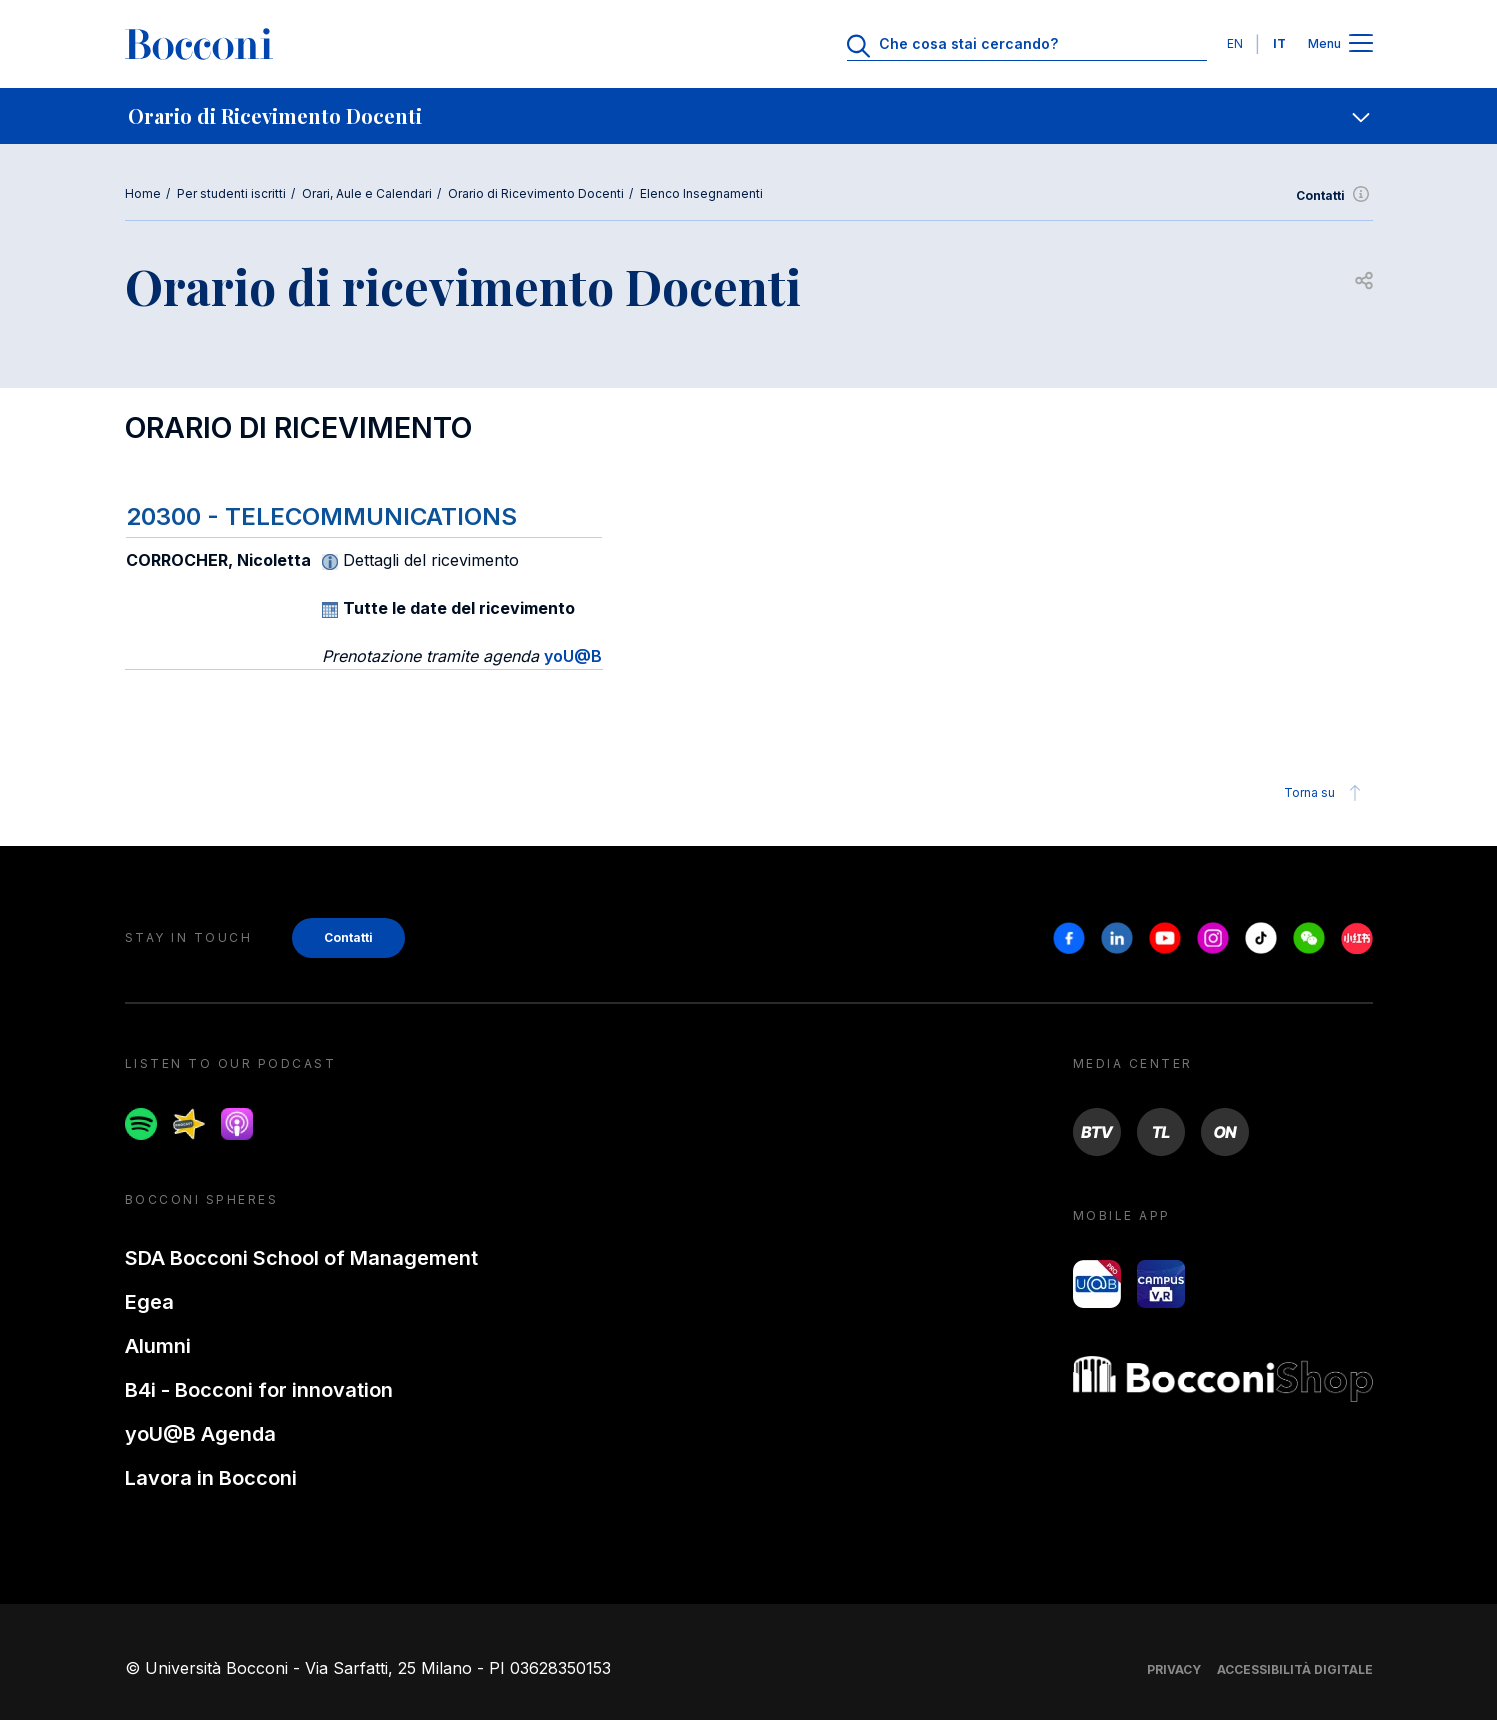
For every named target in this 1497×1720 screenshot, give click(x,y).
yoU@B (573, 656)
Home (143, 193)
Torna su (1325, 793)
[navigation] (748, 116)
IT (1279, 43)
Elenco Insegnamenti (701, 193)
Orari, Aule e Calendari (367, 193)
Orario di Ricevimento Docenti (536, 193)
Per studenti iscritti (231, 193)
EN (1235, 43)
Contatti (1334, 196)
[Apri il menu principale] (1361, 44)
